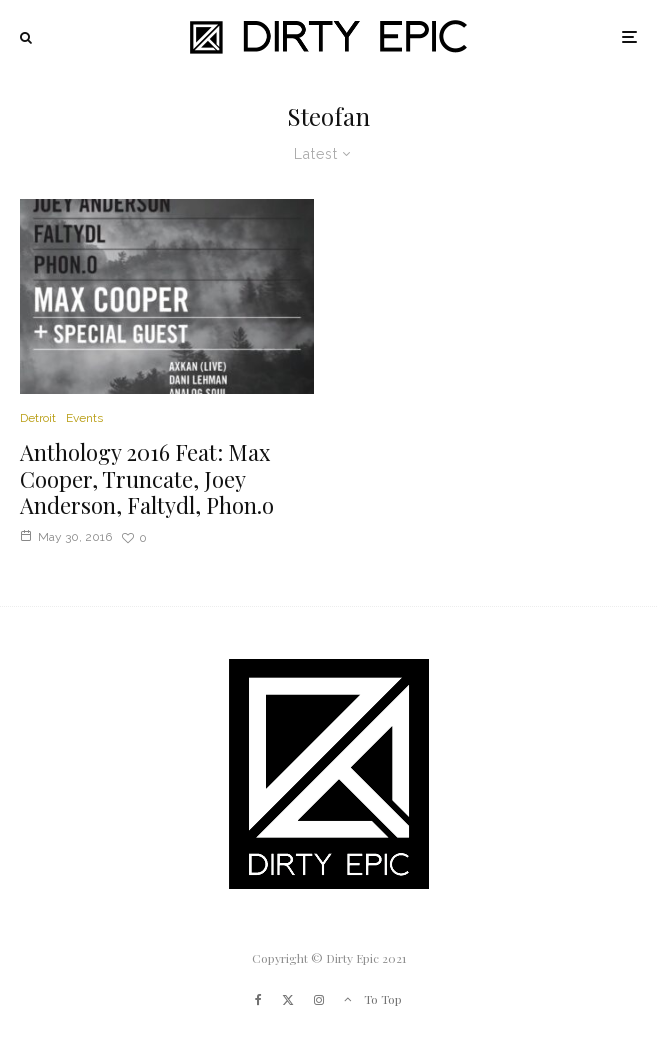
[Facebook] (258, 1000)
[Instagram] (319, 1000)
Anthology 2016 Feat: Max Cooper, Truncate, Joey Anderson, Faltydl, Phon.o (147, 478)
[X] (288, 1000)
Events (84, 418)
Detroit (38, 418)
